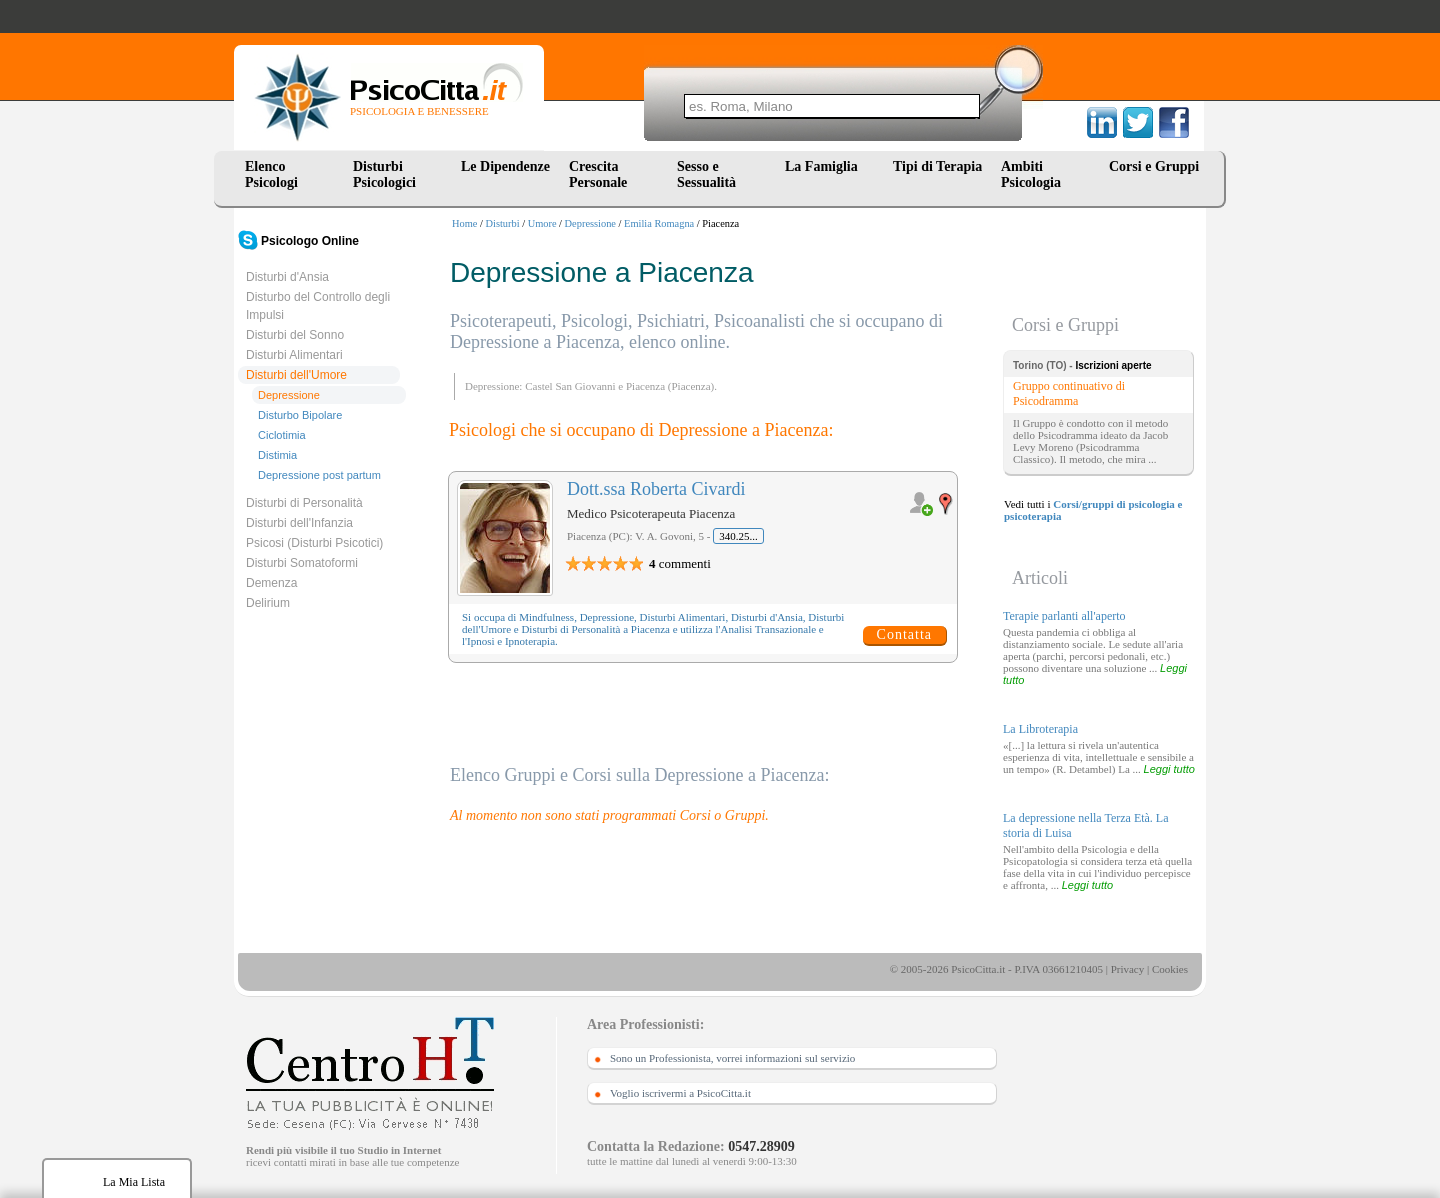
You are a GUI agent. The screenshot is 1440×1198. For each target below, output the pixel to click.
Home (464, 223)
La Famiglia (825, 166)
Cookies (1170, 969)
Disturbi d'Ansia (287, 277)
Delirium (268, 603)
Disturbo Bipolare (300, 415)
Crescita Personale (598, 174)
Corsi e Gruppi (1154, 166)
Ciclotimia (282, 435)
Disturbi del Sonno (295, 335)
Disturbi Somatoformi (302, 563)
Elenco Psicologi (271, 174)
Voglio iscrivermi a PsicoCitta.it (680, 1093)
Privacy (1128, 969)
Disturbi (503, 223)
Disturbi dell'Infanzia (299, 523)
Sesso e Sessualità (706, 174)
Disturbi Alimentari (294, 355)
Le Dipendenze (505, 166)
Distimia (277, 455)
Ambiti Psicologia (1031, 174)
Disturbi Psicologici (384, 174)
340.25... (738, 536)
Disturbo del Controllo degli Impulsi (318, 306)
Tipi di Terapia (937, 166)
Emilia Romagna (659, 223)
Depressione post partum (319, 475)
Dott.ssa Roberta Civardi (656, 489)
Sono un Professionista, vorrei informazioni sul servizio (732, 1058)
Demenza (271, 583)
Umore (542, 223)
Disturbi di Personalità (304, 503)
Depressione (590, 223)
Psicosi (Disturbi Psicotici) (314, 543)
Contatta (904, 634)
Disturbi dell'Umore (296, 375)
